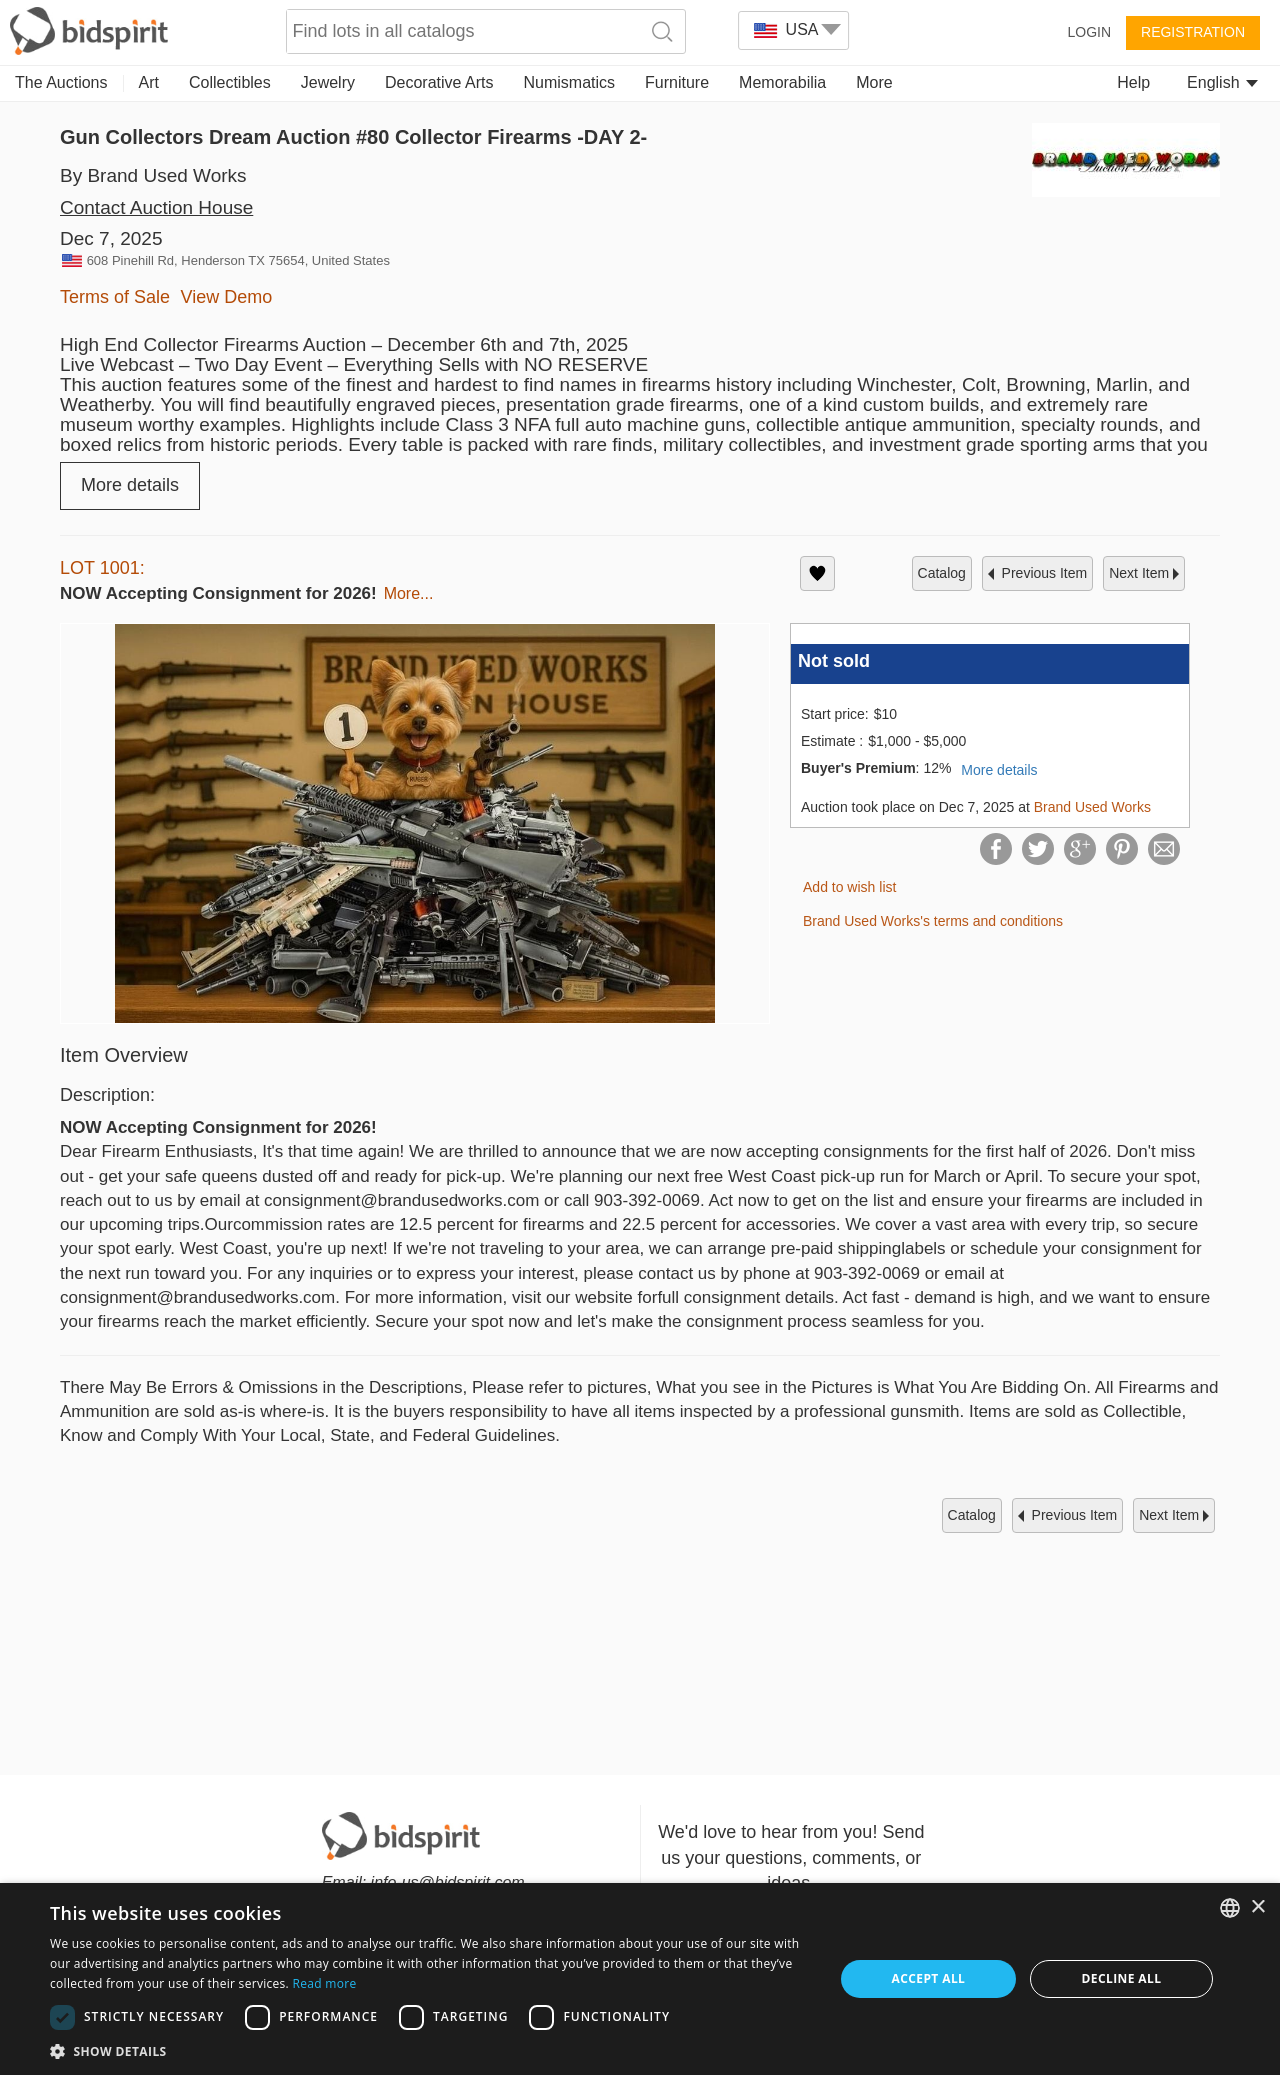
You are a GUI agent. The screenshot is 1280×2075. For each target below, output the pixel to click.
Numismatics (569, 82)
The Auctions (61, 82)
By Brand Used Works (153, 175)
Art (149, 82)
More (874, 82)
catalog (942, 573)
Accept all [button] (929, 1978)
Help (1133, 82)
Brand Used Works (1092, 807)
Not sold (834, 661)
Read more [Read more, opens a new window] (324, 1983)
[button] (430, 2050)
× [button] (1257, 1907)
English (1222, 82)
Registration (1193, 32)
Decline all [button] (1122, 1978)
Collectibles (230, 82)
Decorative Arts (439, 82)
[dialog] (640, 1979)
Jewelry (328, 82)
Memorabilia (782, 82)
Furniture (677, 82)
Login (1089, 32)
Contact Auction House (156, 207)
